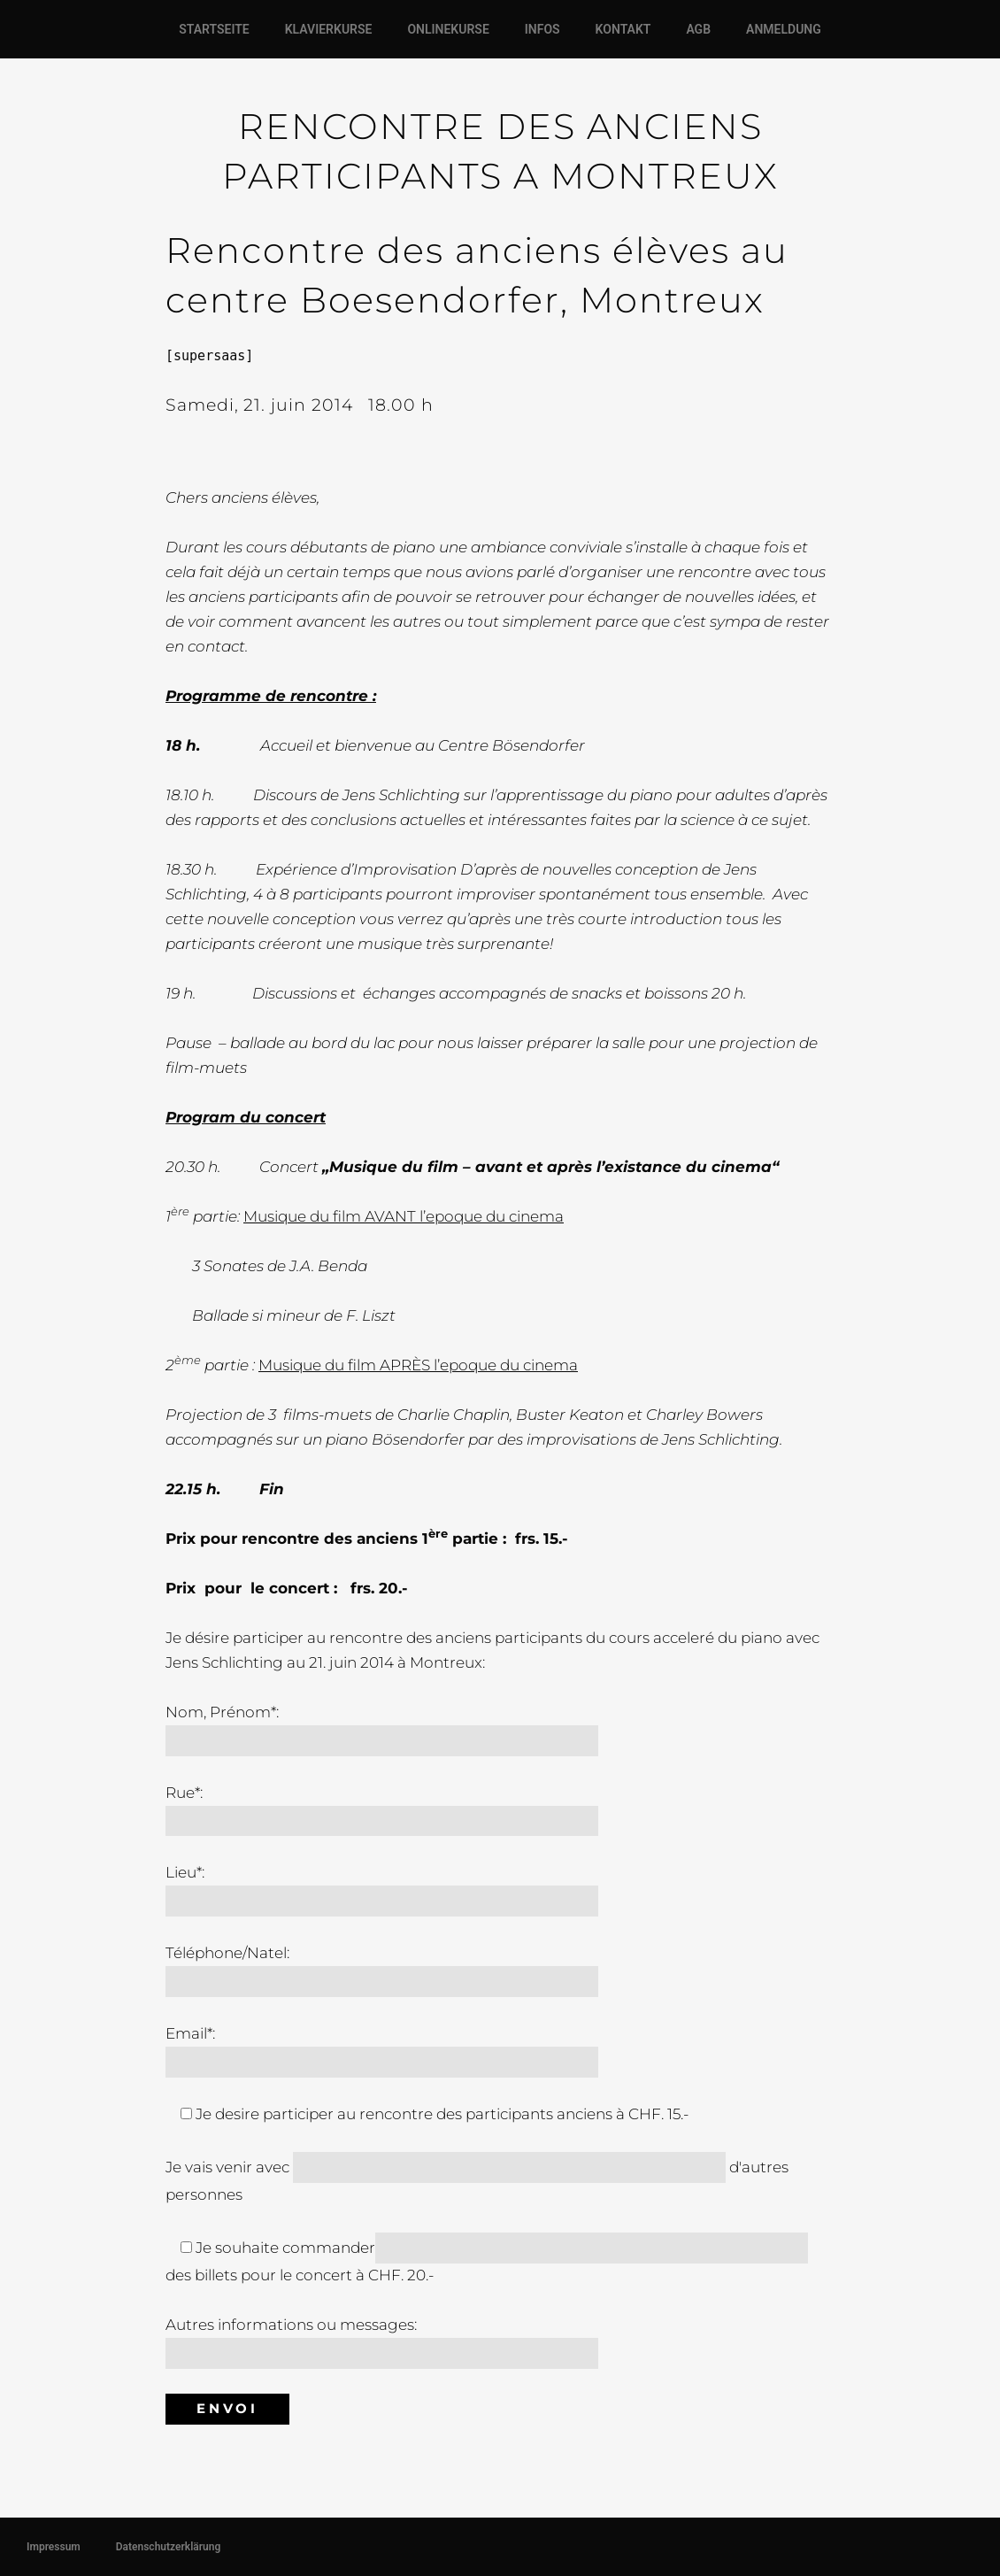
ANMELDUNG (783, 29)
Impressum (54, 2547)
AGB (698, 29)
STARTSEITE (214, 29)
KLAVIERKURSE (329, 29)
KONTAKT (623, 29)
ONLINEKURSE (447, 29)
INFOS (542, 29)
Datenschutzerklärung (168, 2547)
